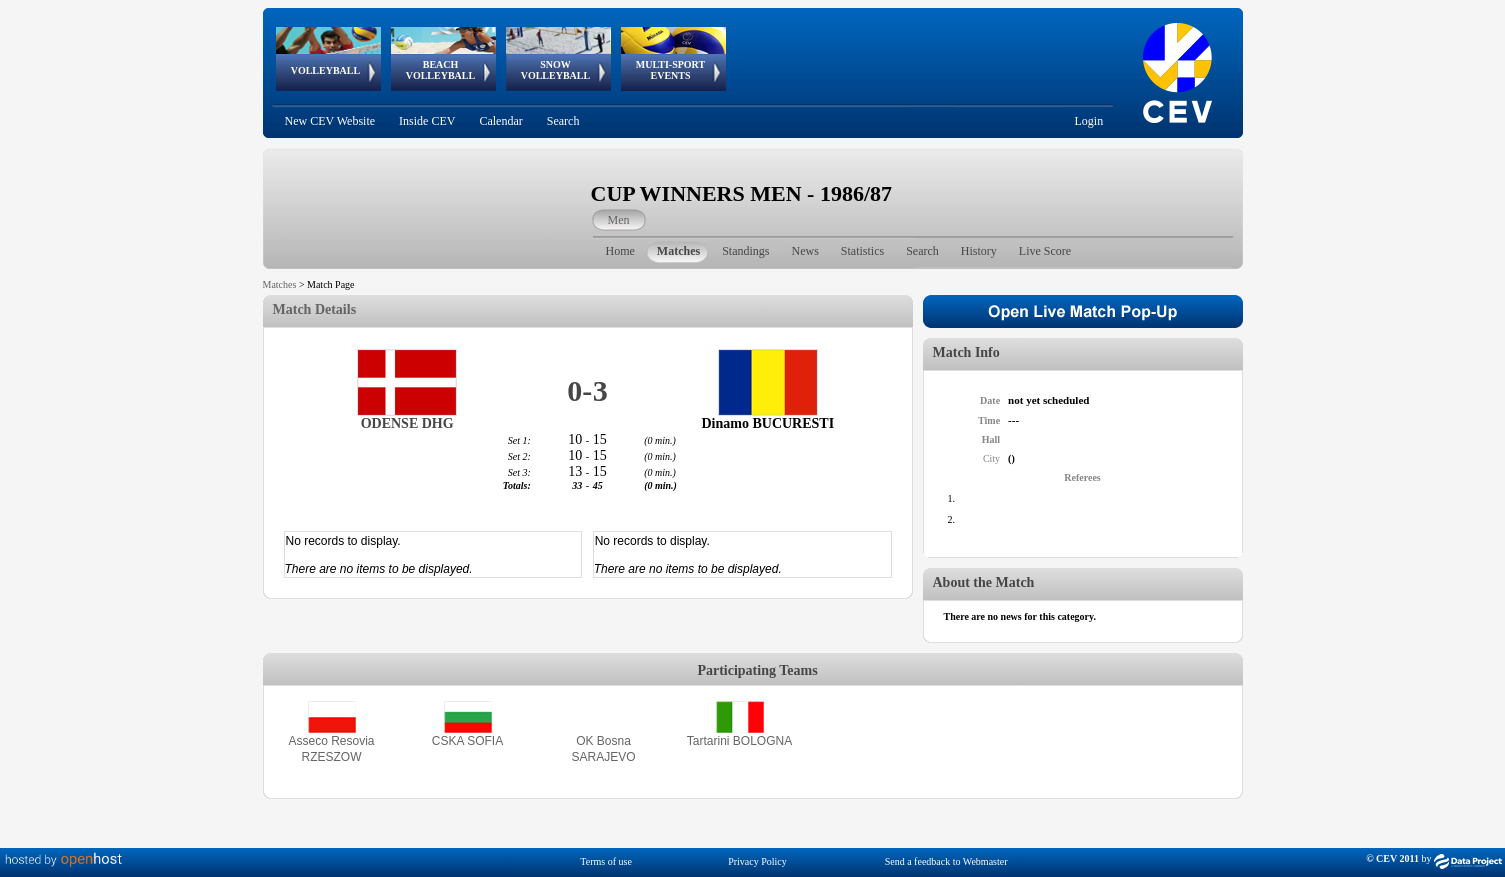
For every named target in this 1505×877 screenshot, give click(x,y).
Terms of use (606, 861)
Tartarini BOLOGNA (739, 741)
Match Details (315, 309)
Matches (280, 284)
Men (619, 220)
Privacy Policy (757, 861)
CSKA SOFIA (467, 741)
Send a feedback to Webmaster (946, 861)
